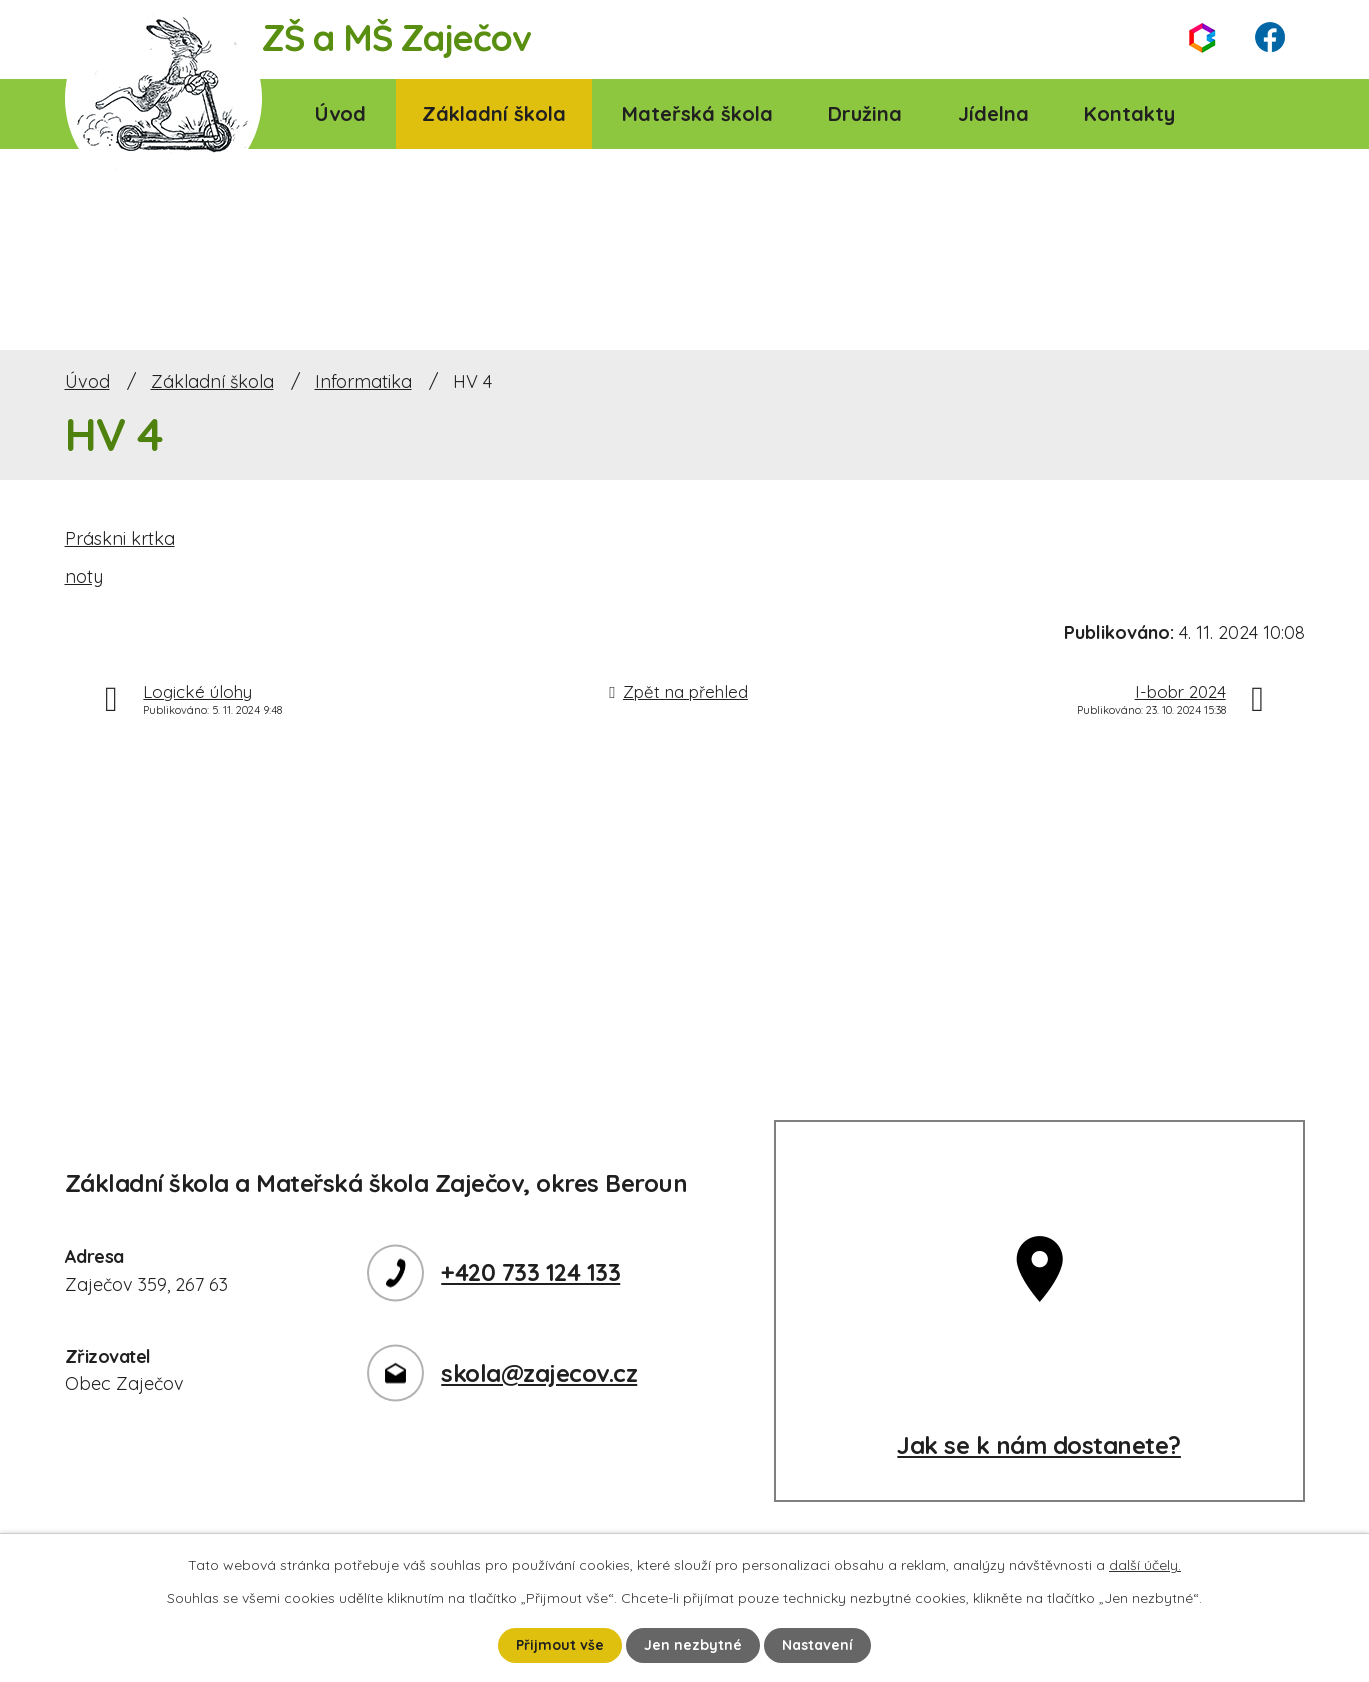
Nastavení (817, 1645)
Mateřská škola (697, 113)
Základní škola (494, 113)
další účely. (1145, 1565)
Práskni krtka (120, 538)
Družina (865, 113)
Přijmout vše (560, 1645)
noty (84, 576)
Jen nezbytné (693, 1645)
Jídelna (993, 113)
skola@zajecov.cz (539, 1373)
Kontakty (1129, 113)
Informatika (363, 381)
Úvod (340, 113)
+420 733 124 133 (530, 1272)
